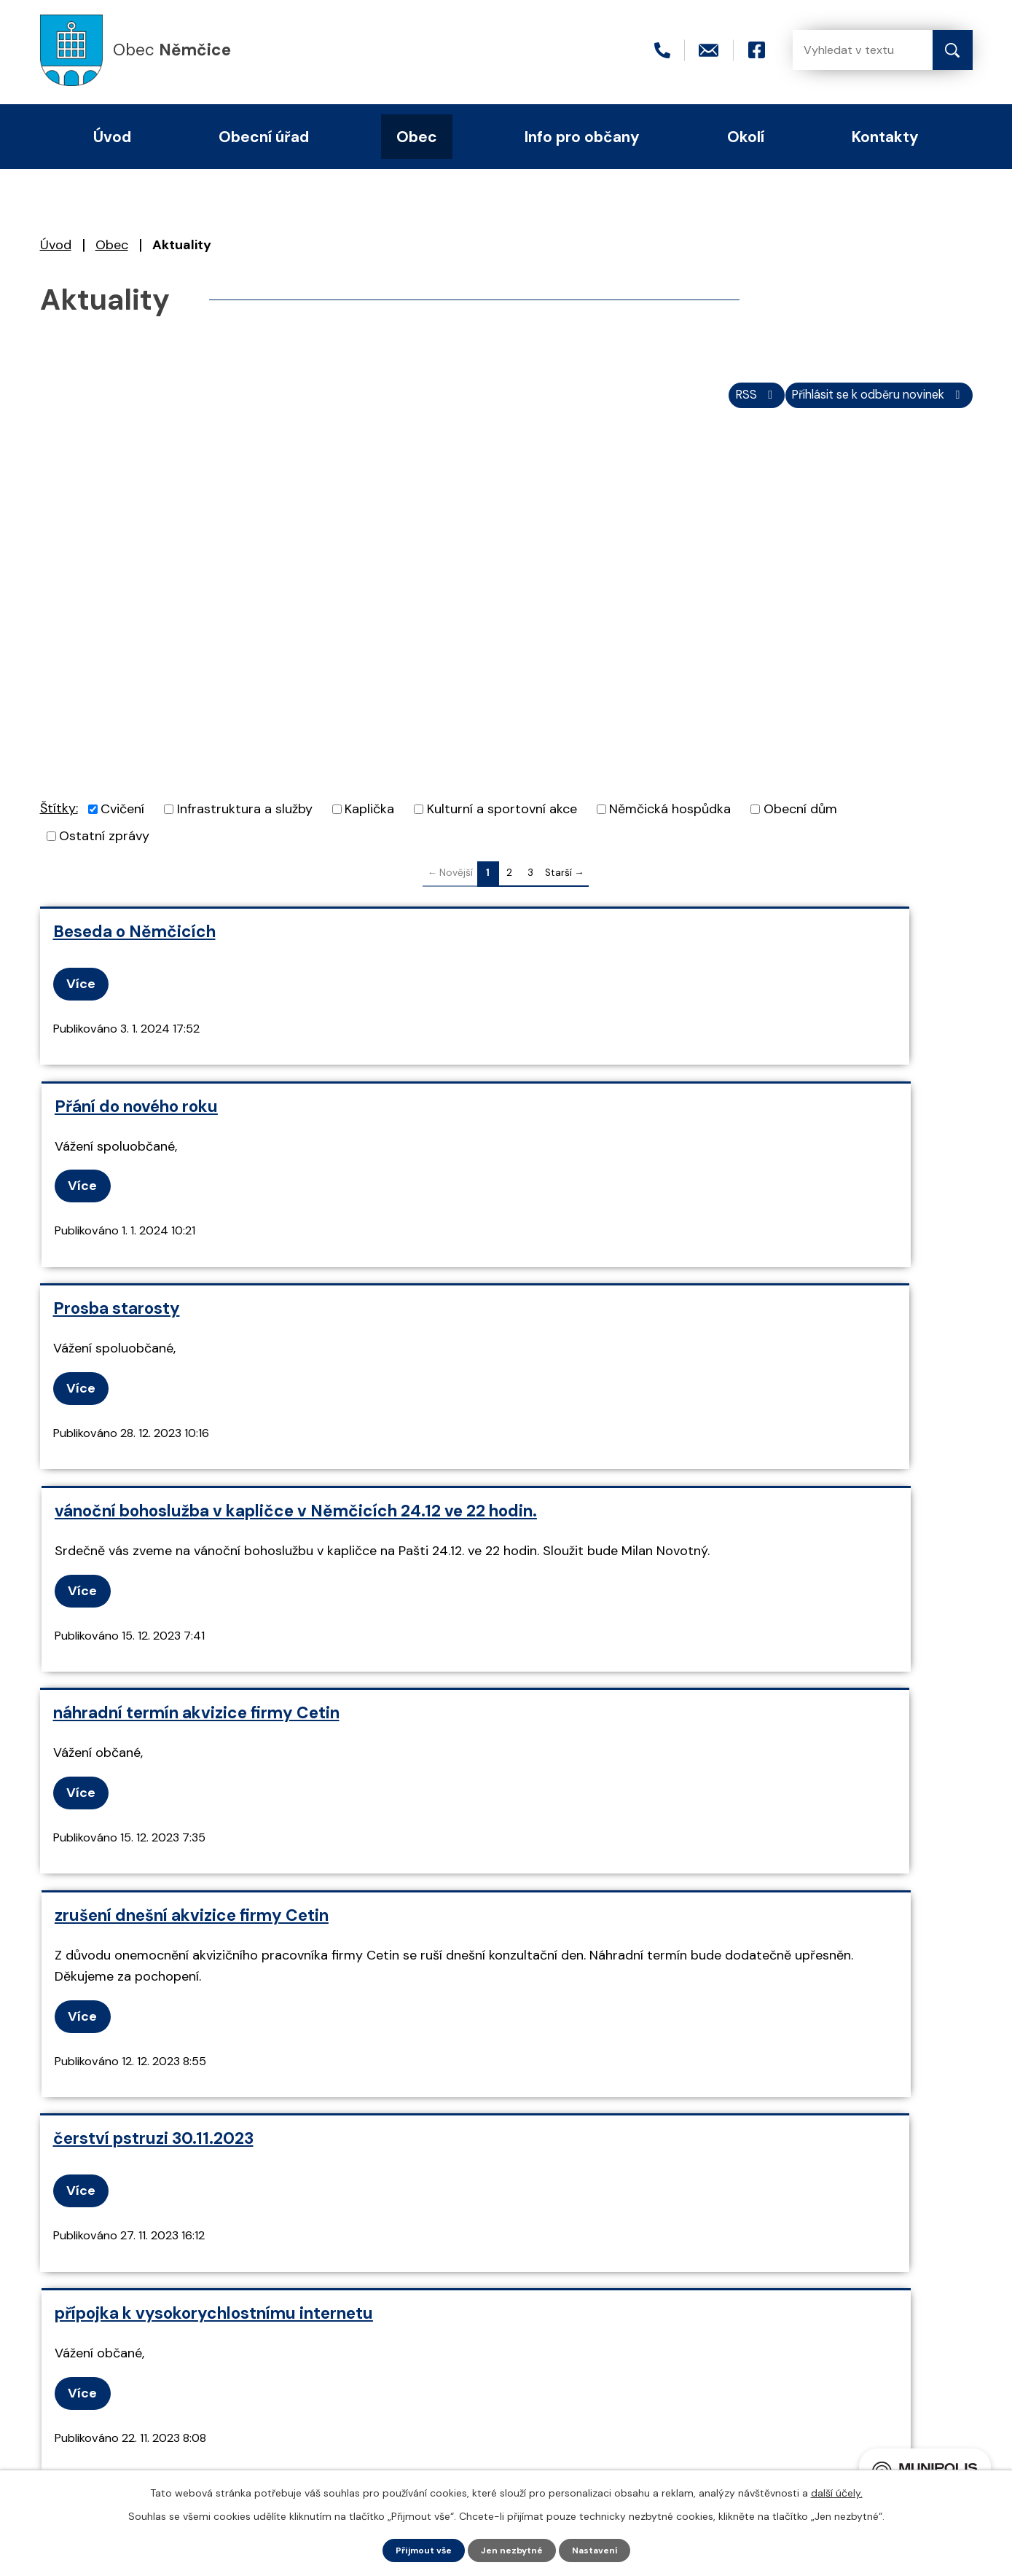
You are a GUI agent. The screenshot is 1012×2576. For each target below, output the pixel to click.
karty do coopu (113, 1821)
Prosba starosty (116, 1143)
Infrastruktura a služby (245, 819)
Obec (111, 245)
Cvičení (122, 819)
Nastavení (603, 2549)
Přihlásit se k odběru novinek (862, 403)
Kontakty (885, 136)
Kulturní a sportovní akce (502, 819)
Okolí (745, 136)
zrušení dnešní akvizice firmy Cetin (663, 1374)
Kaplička (369, 819)
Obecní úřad (264, 136)
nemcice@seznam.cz (212, 2371)
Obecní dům (800, 819)
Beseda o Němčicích (134, 941)
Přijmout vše (415, 2549)
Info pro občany (582, 136)
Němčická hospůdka (670, 819)
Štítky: (59, 818)
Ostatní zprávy (104, 846)
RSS (713, 403)
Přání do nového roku (607, 941)
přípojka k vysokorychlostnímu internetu (685, 1618)
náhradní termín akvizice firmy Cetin (196, 1374)
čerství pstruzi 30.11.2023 (153, 1618)
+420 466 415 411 (202, 2346)
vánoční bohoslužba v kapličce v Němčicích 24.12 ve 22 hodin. (741, 1154)
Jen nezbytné (512, 2549)
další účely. (837, 2490)
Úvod (55, 245)
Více (87, 993)
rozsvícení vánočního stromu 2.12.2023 (677, 1821)
